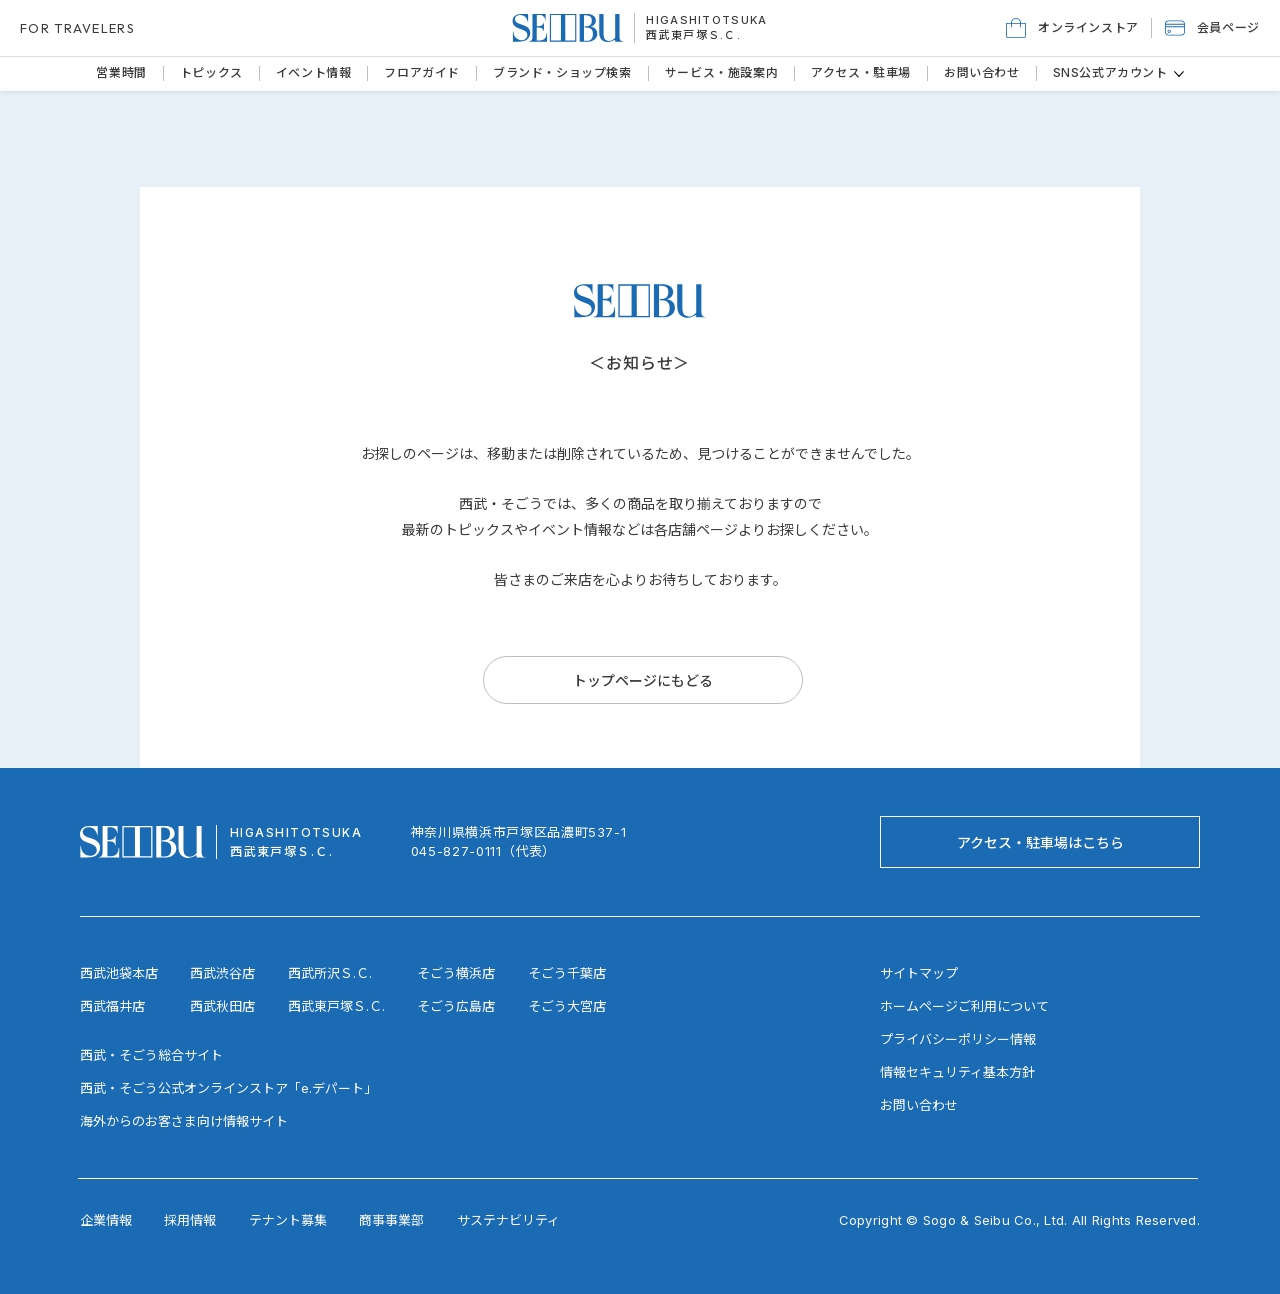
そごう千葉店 (567, 973)
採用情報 (190, 1220)
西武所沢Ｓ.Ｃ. (330, 973)
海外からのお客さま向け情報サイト (184, 1121)
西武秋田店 (222, 1006)
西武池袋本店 (119, 973)
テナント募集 (288, 1220)
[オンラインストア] (1072, 28)
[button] (1212, 28)
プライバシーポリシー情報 (958, 1039)
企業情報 (106, 1220)
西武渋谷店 (222, 973)
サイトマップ (919, 973)
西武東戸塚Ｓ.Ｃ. (693, 35)
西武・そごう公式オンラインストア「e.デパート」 (228, 1088)
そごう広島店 (456, 1006)
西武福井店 (112, 1006)
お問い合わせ (919, 1105)
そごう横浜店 (456, 973)
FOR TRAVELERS (77, 28)
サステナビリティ (508, 1220)
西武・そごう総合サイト (151, 1055)
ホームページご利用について (964, 1006)
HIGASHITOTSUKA (706, 20)
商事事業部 (391, 1220)
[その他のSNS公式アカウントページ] (1179, 74)
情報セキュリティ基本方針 (957, 1072)
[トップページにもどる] (643, 680)
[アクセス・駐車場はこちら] (1040, 842)
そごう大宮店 (567, 1006)
